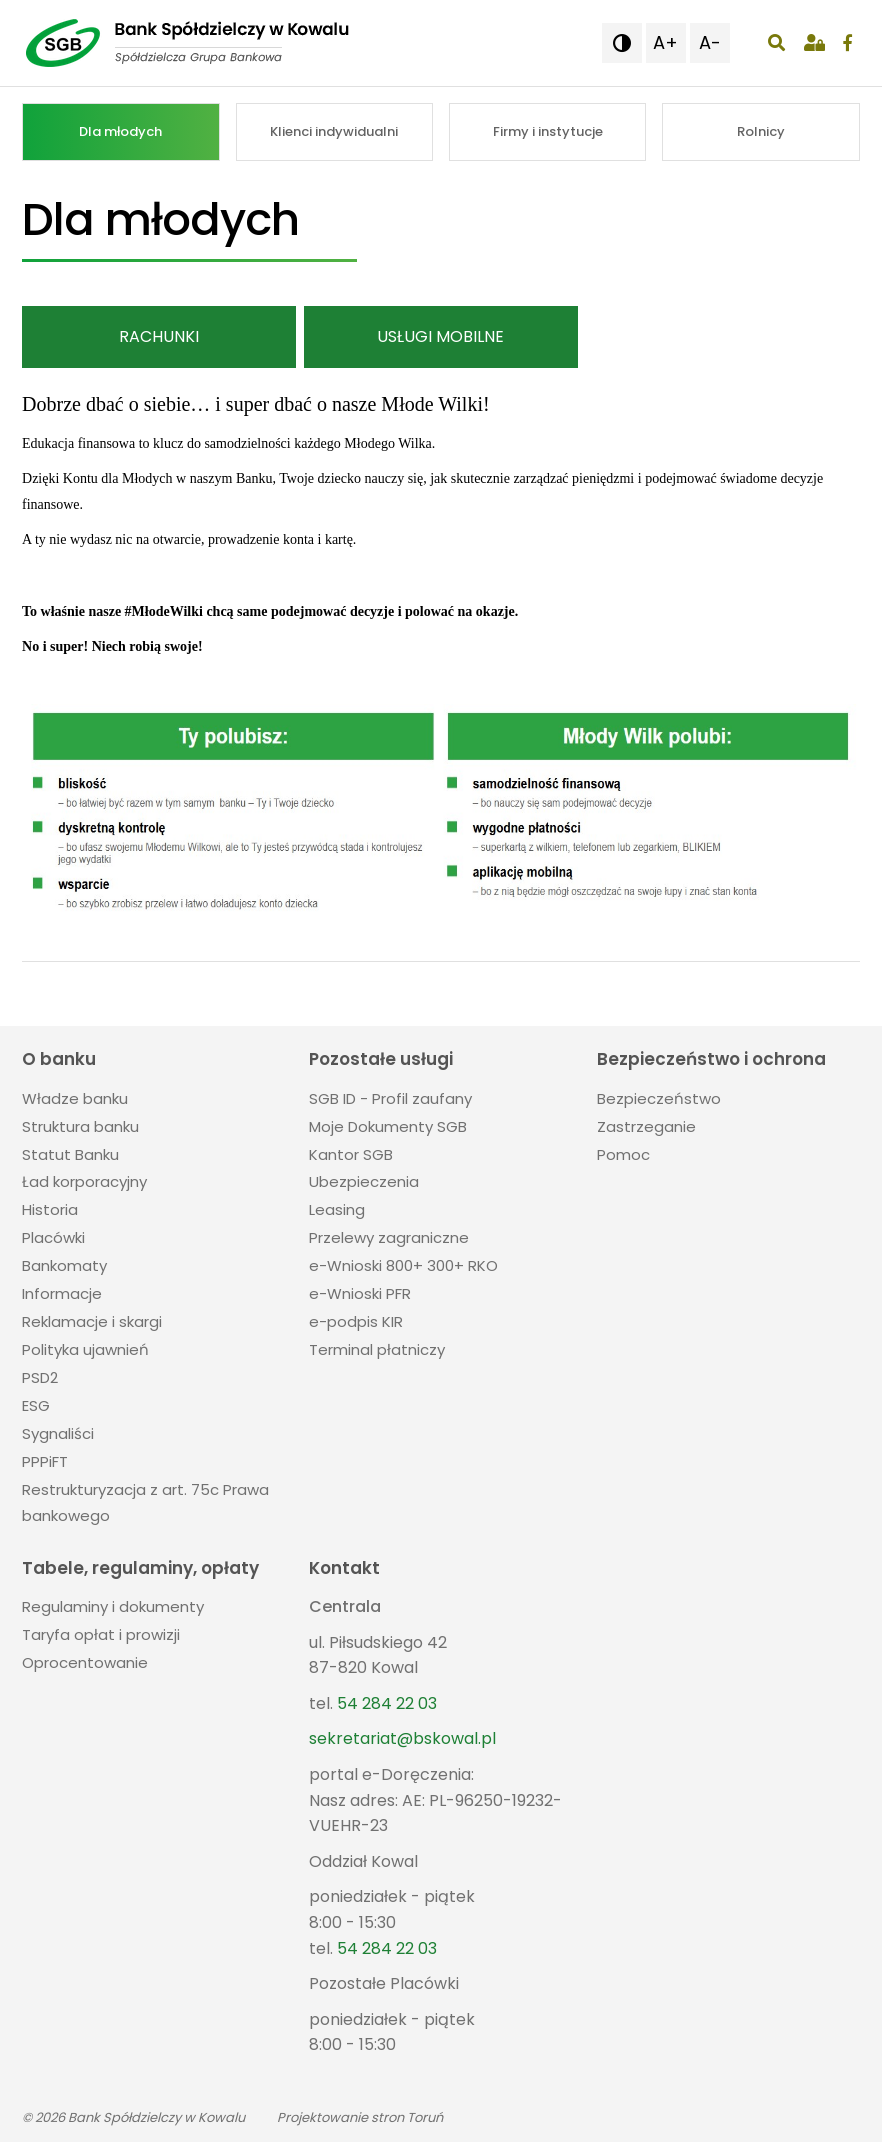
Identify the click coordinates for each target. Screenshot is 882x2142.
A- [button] (710, 42)
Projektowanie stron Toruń (360, 2117)
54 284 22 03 (387, 1703)
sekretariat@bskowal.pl (402, 1738)
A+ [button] (665, 42)
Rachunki (159, 336)
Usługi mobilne (440, 336)
